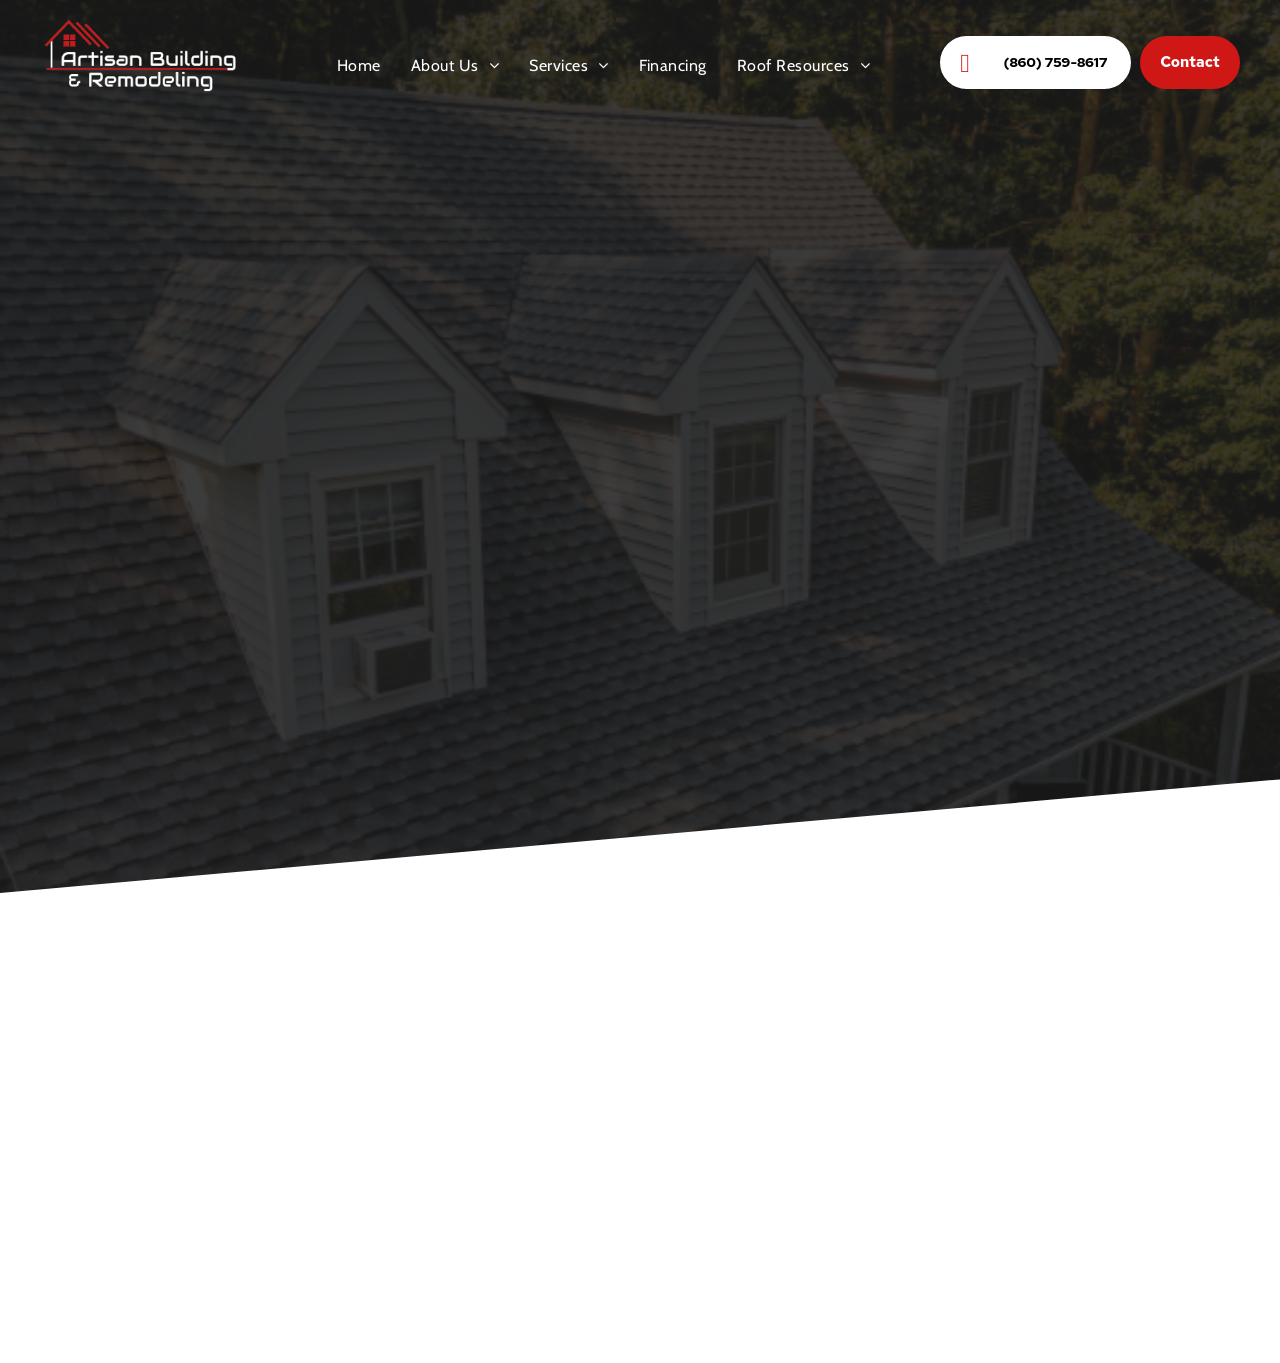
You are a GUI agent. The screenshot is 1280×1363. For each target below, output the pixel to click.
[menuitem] (359, 66)
